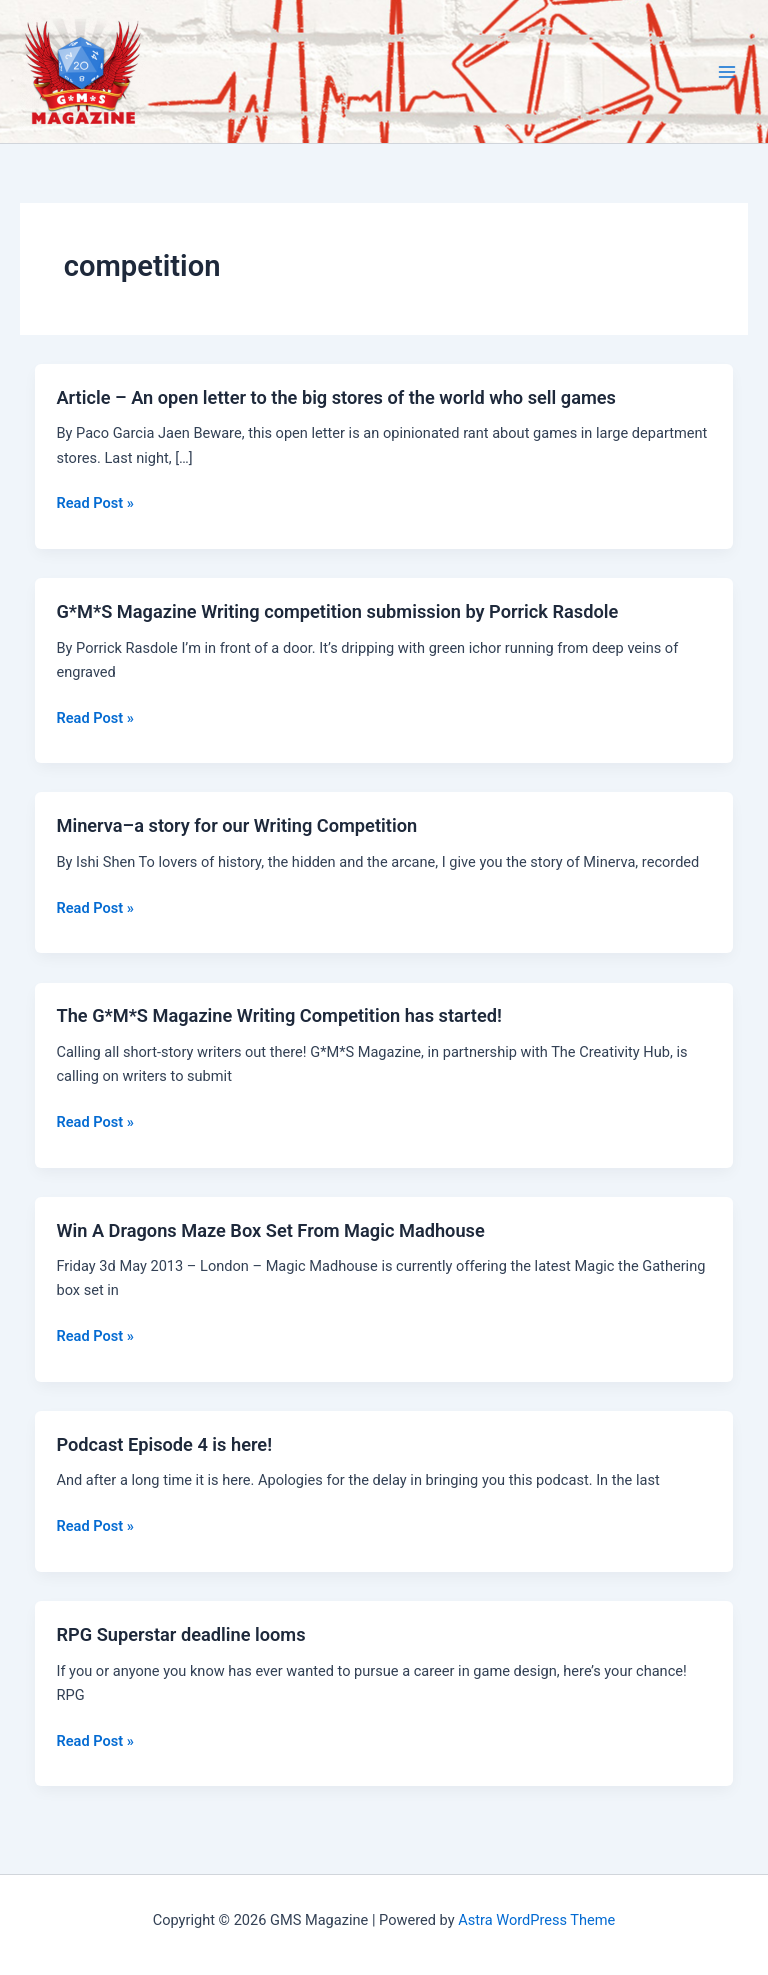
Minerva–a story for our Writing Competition (236, 825)
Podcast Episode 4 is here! (164, 1444)
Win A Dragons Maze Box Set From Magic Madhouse (270, 1230)
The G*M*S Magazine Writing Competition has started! (278, 1015)
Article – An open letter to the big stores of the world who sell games (336, 397)
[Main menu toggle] (727, 72)
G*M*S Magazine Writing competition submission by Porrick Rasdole (337, 611)
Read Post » (94, 503)
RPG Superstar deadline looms (180, 1634)
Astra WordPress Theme (536, 1920)
